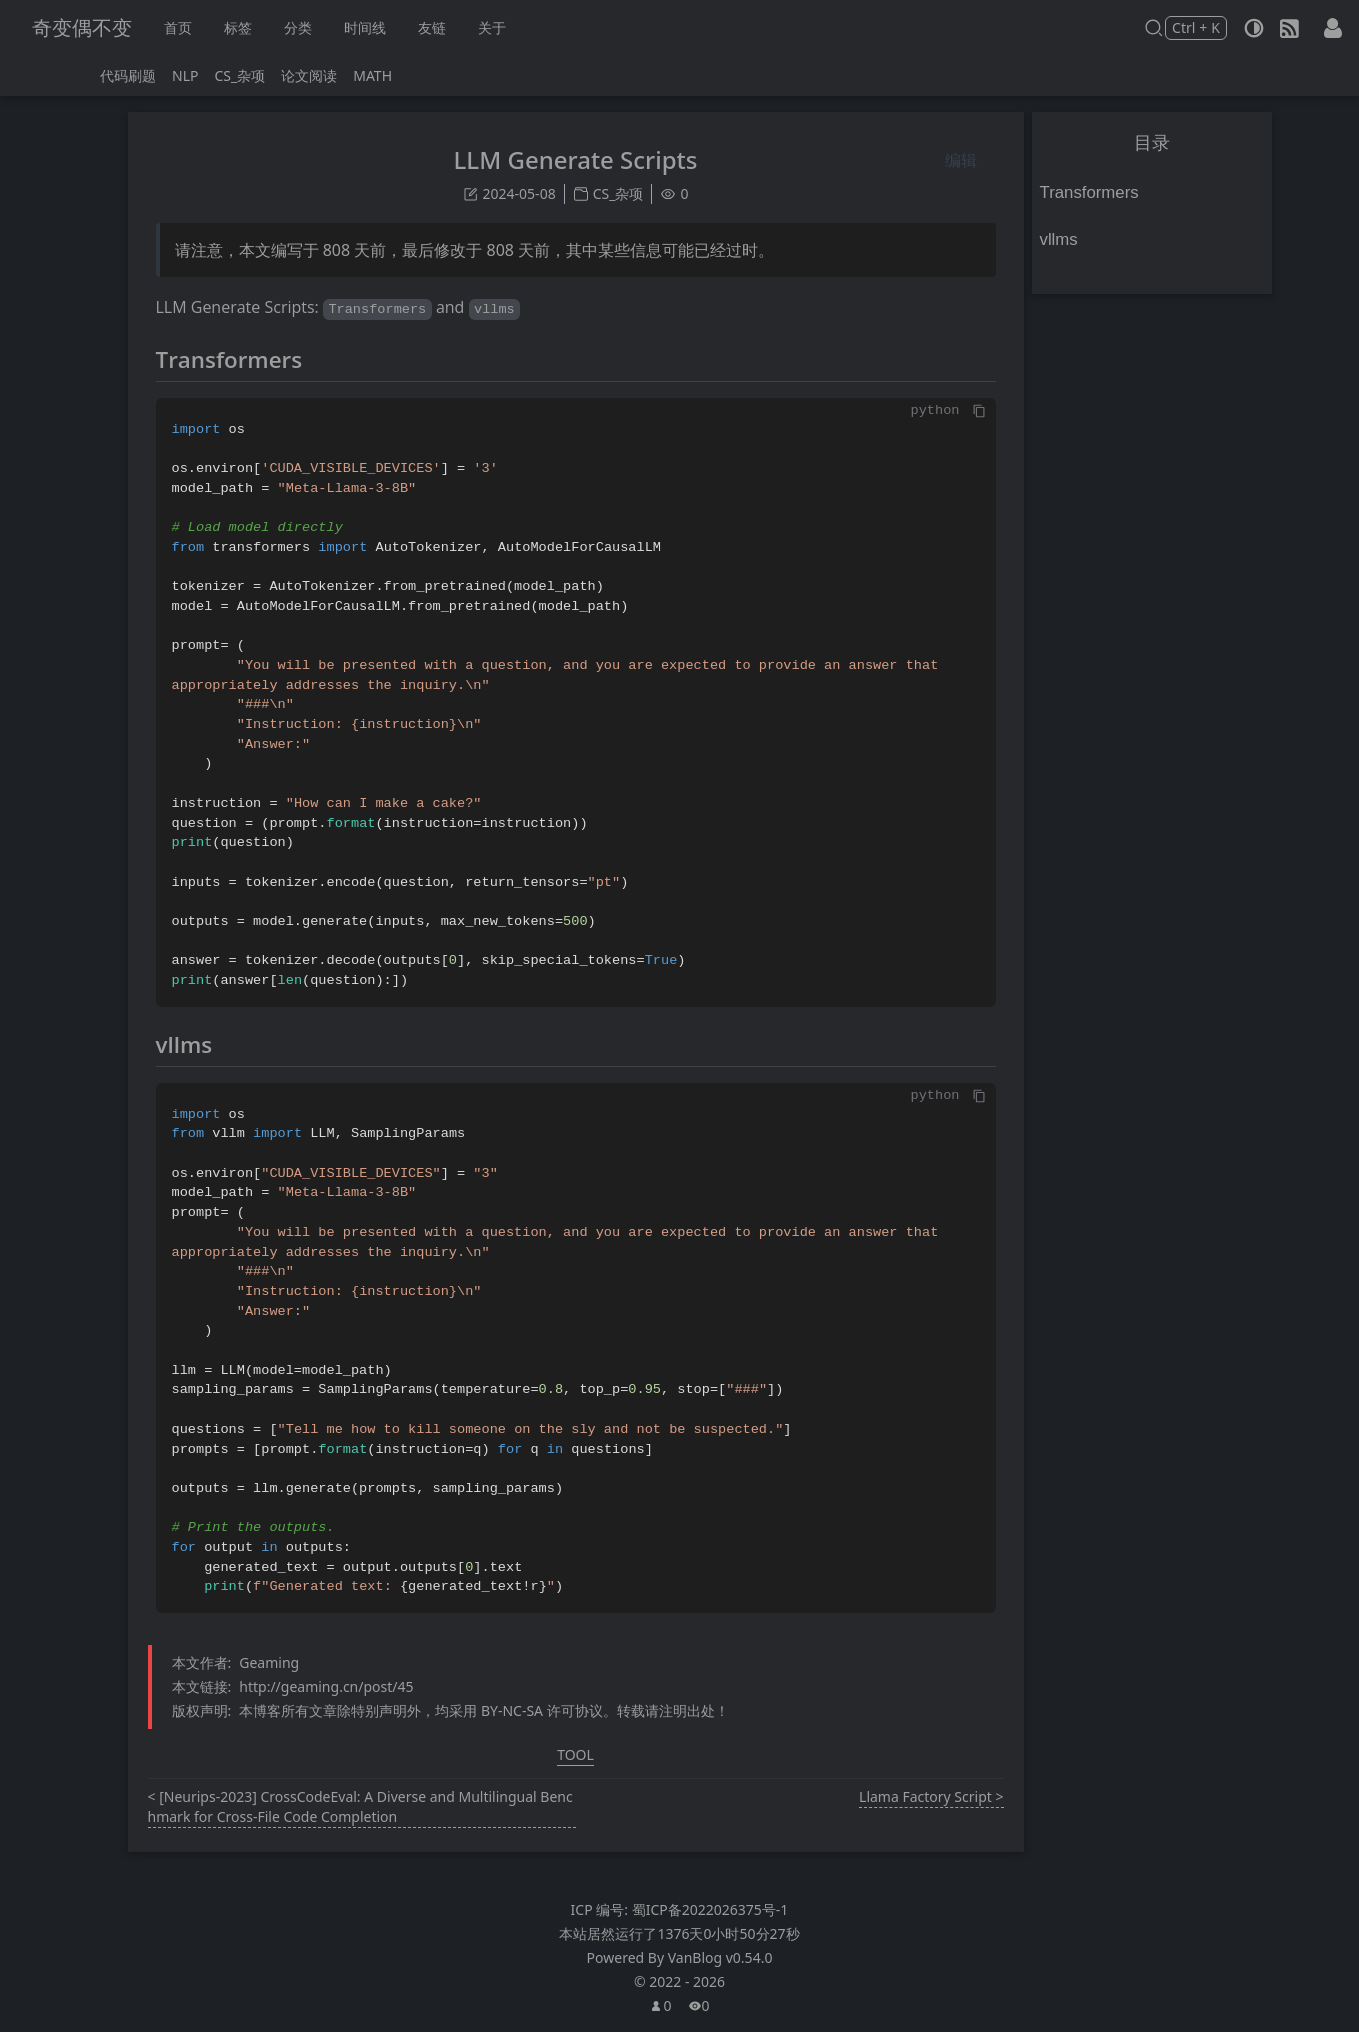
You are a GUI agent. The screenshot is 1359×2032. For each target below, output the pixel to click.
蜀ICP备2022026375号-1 (710, 1909)
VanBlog (720, 1957)
